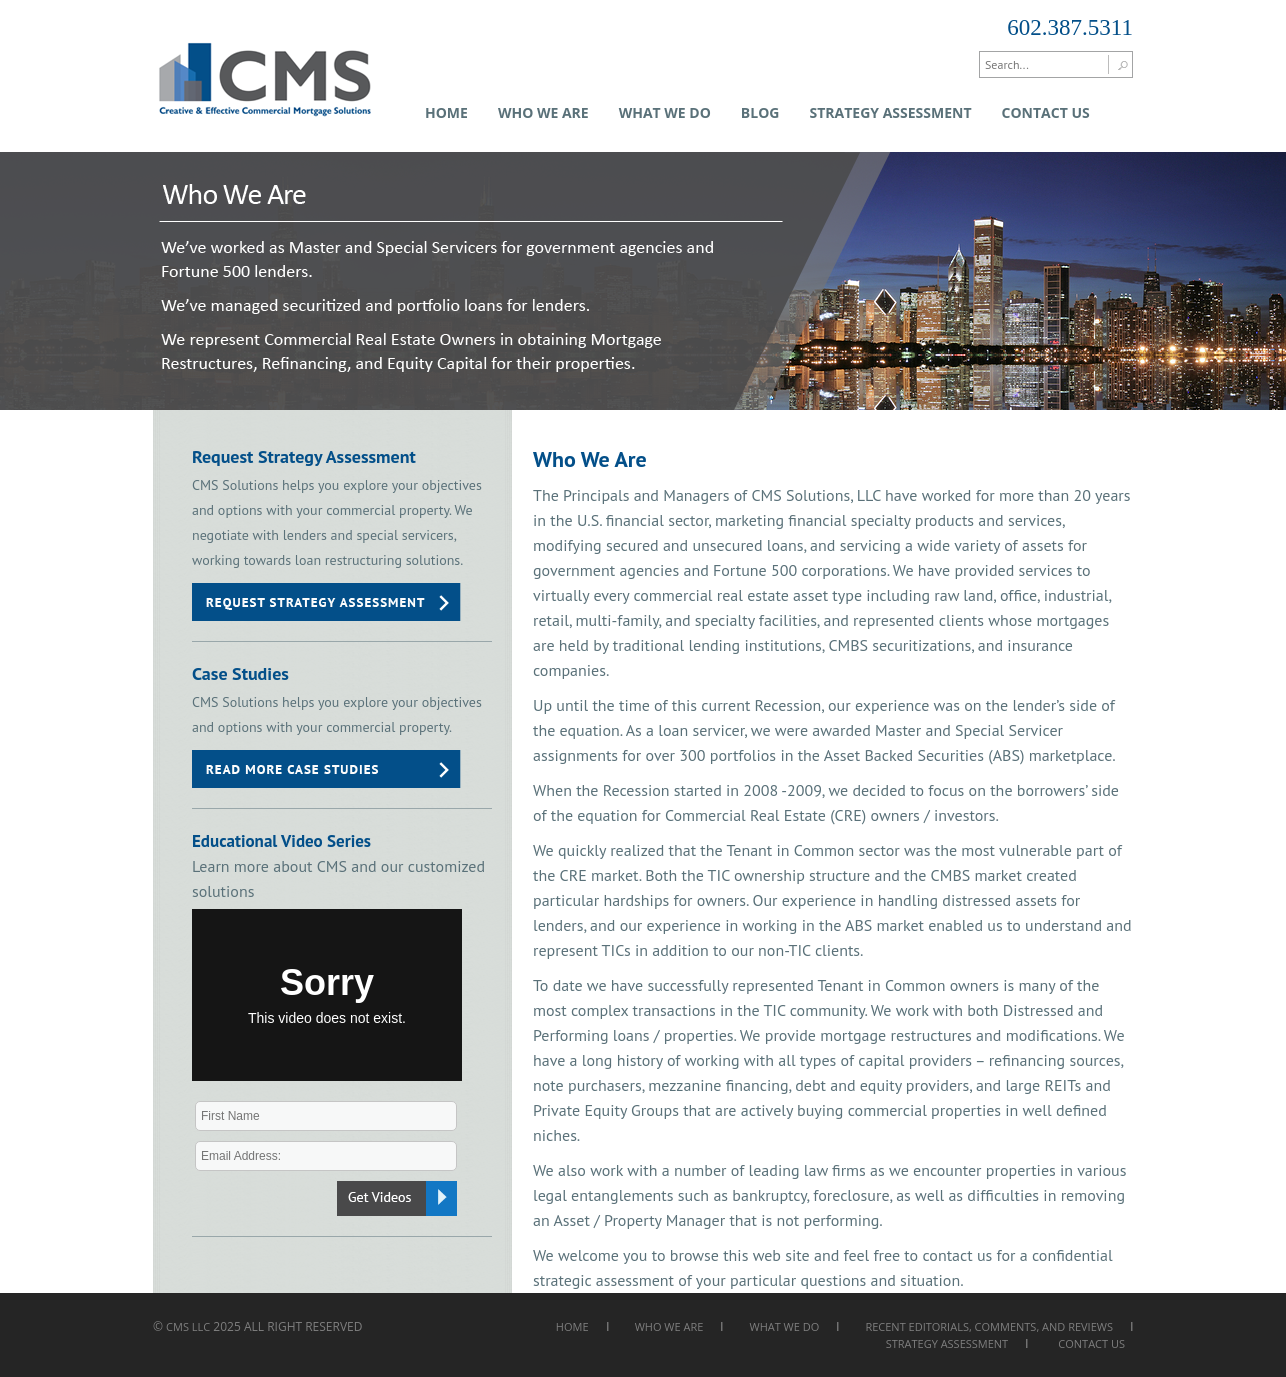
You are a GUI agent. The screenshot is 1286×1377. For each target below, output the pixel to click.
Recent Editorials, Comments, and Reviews (989, 1326)
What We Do (665, 112)
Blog (760, 112)
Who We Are (543, 112)
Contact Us (1046, 112)
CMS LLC (188, 1326)
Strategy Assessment (890, 112)
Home (446, 112)
